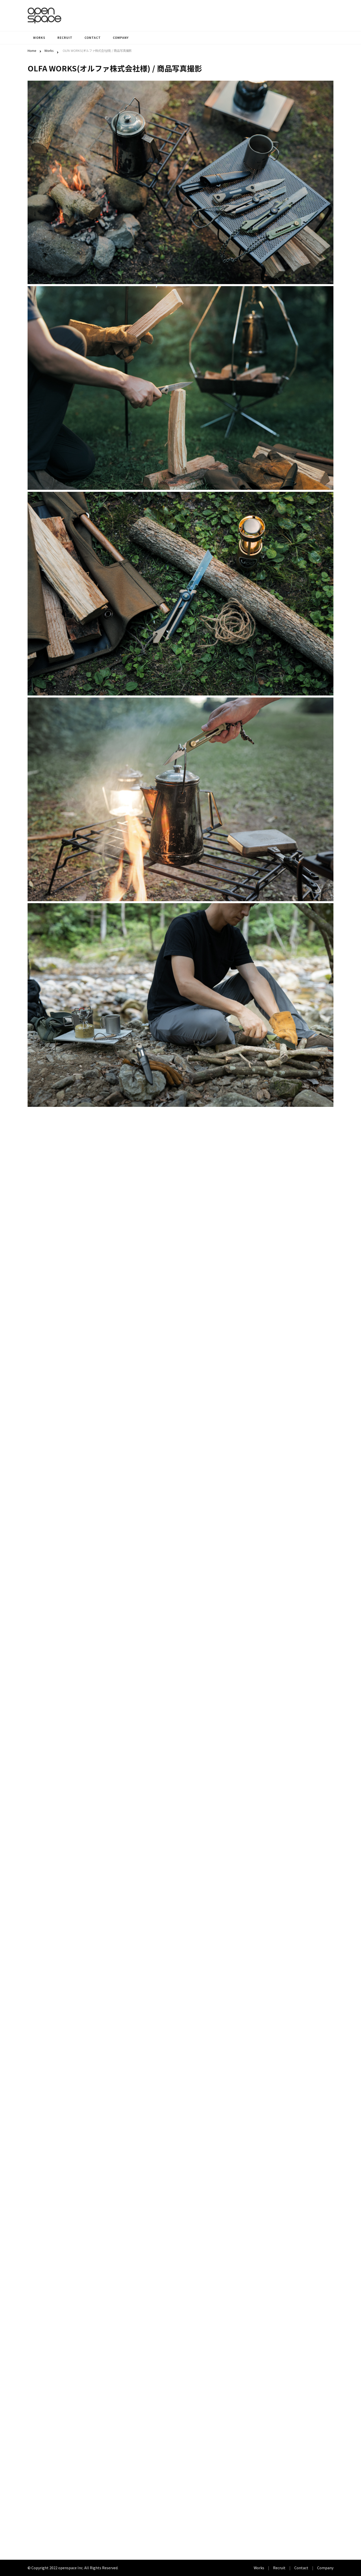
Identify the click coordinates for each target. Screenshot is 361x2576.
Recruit (64, 38)
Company (121, 38)
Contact (92, 38)
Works (39, 38)
